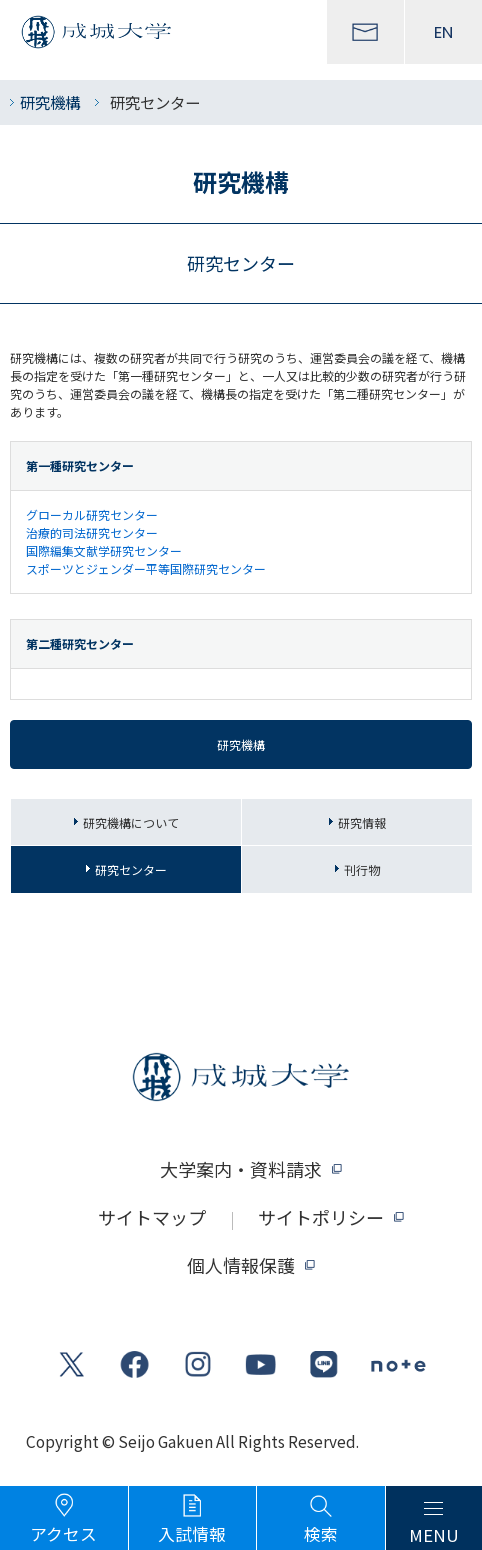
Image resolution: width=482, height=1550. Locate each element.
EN (443, 32)
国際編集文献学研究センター (104, 550)
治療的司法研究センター (92, 532)
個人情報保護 (241, 1265)
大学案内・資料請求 (241, 1169)
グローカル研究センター (92, 514)
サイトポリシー (321, 1217)
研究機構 (50, 102)
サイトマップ (152, 1217)
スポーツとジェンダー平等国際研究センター (146, 568)
